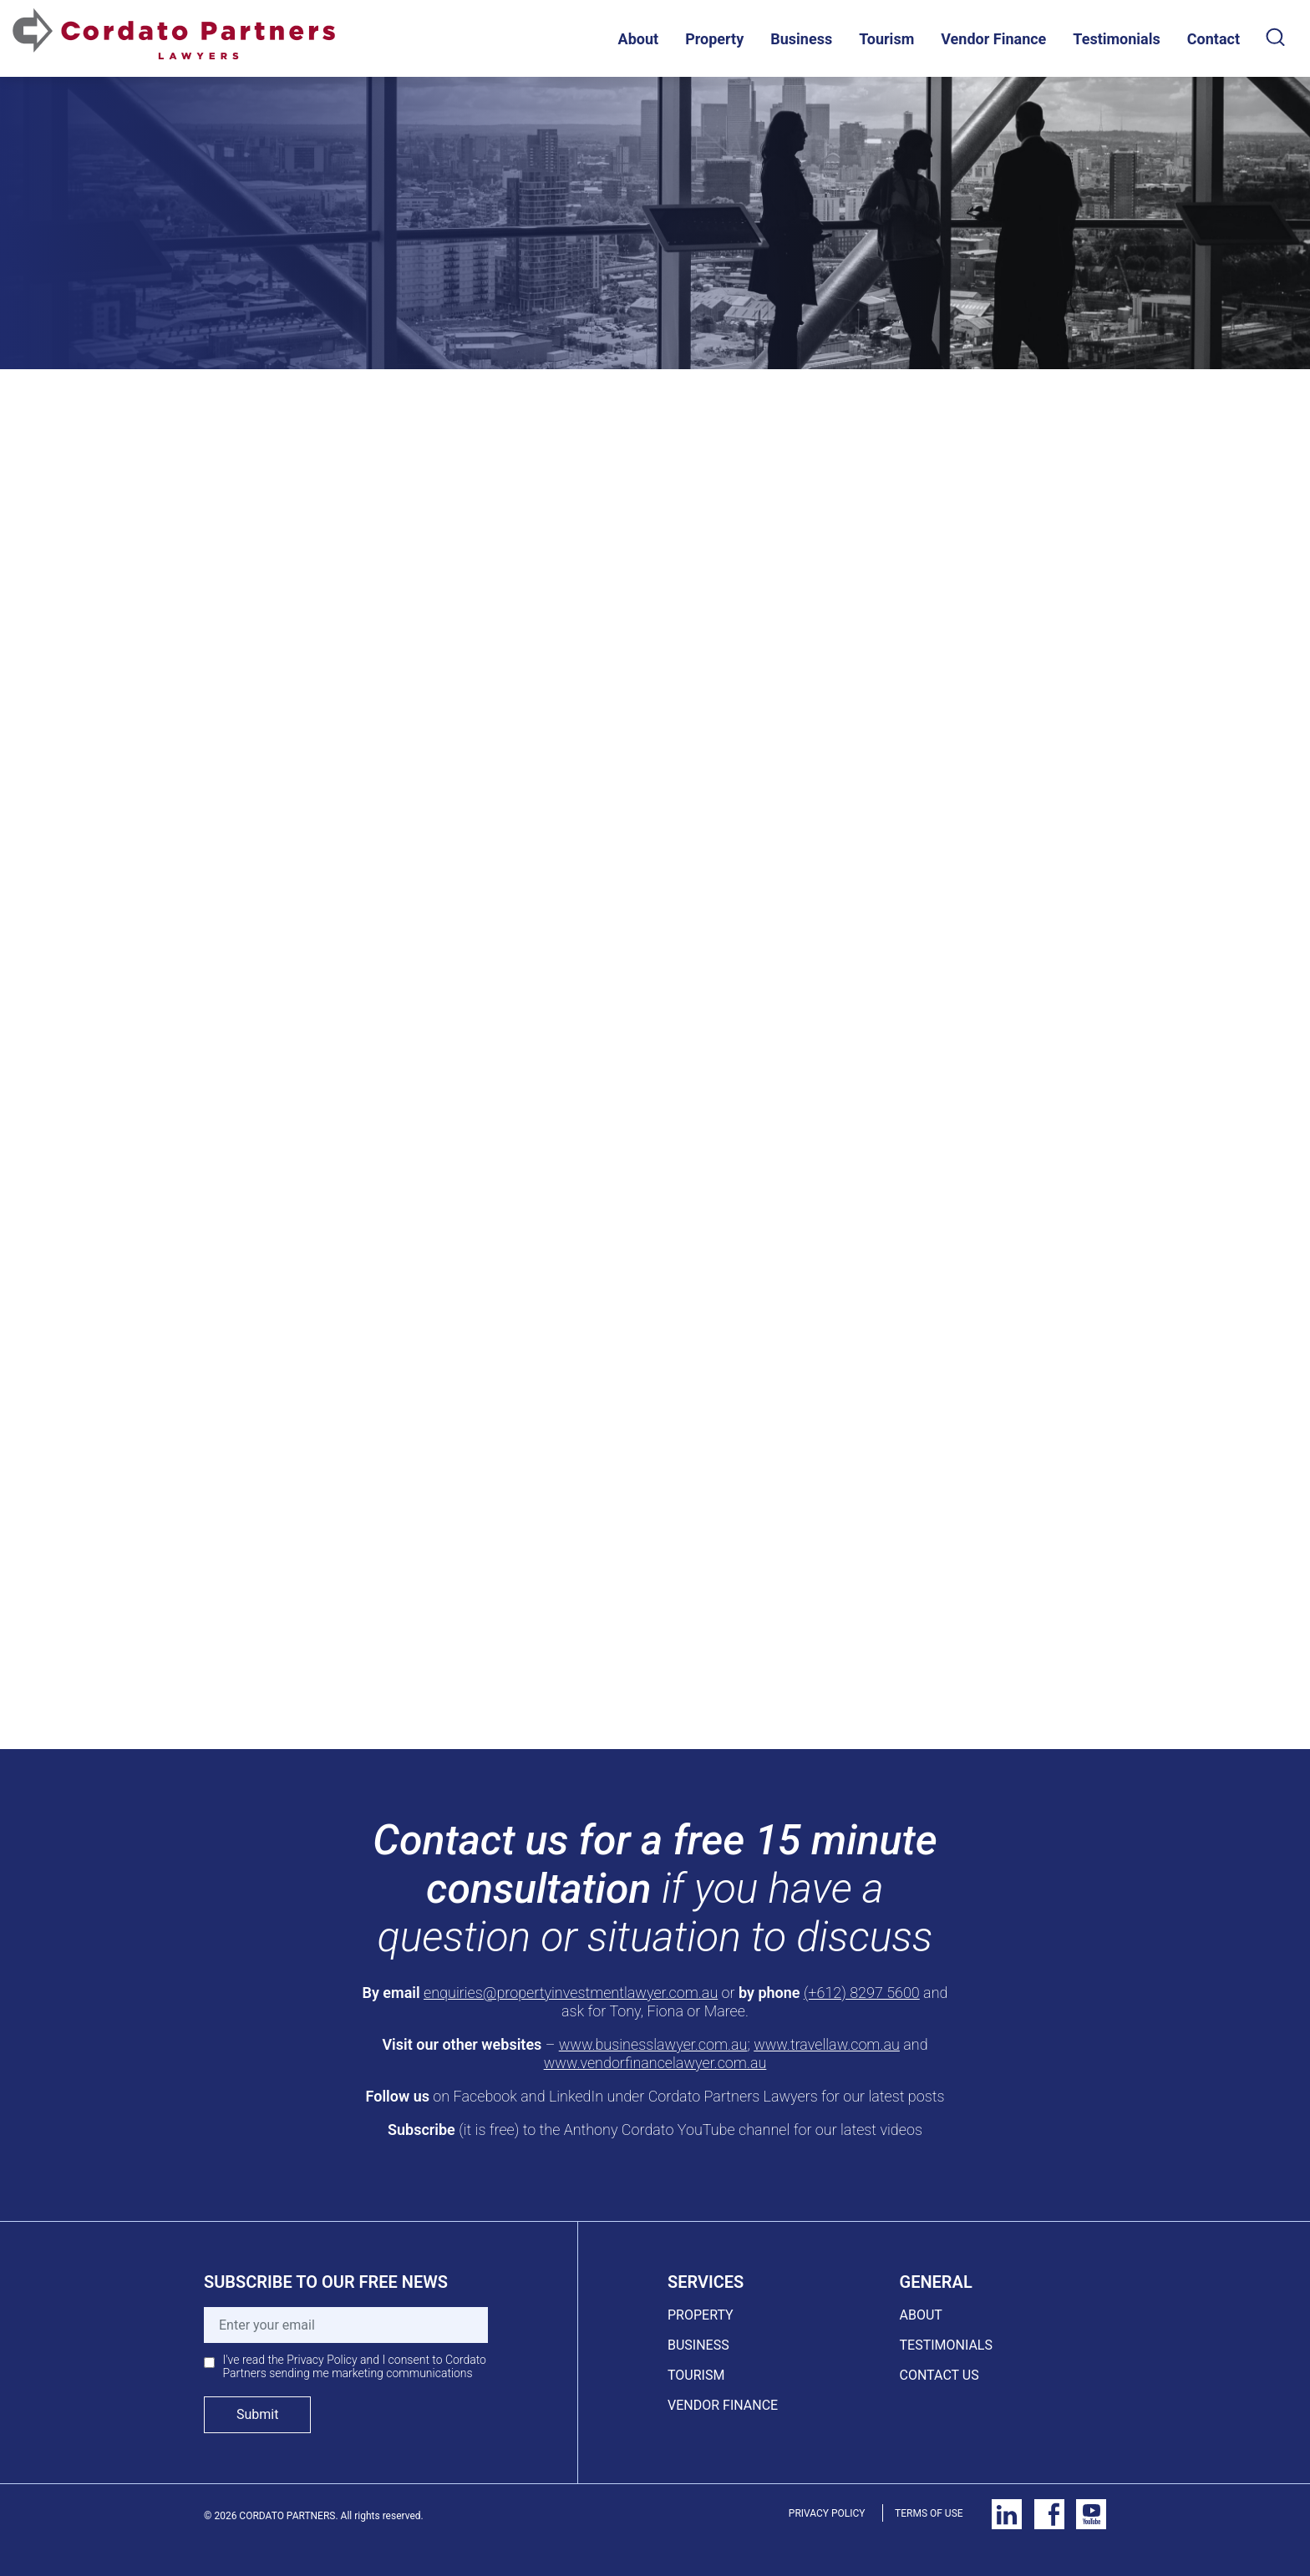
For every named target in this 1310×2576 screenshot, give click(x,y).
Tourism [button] (886, 39)
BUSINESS (698, 2345)
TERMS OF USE (929, 2513)
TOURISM (696, 2375)
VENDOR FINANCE (723, 2405)
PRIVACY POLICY (827, 2513)
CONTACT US (939, 2375)
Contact (1213, 39)
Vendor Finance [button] (993, 39)
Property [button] (714, 39)
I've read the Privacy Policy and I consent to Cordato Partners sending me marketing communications (354, 2366)
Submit (257, 2414)
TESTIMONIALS (946, 2345)
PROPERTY (701, 2315)
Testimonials (1116, 39)
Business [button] (801, 39)
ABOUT (921, 2315)
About (638, 39)
